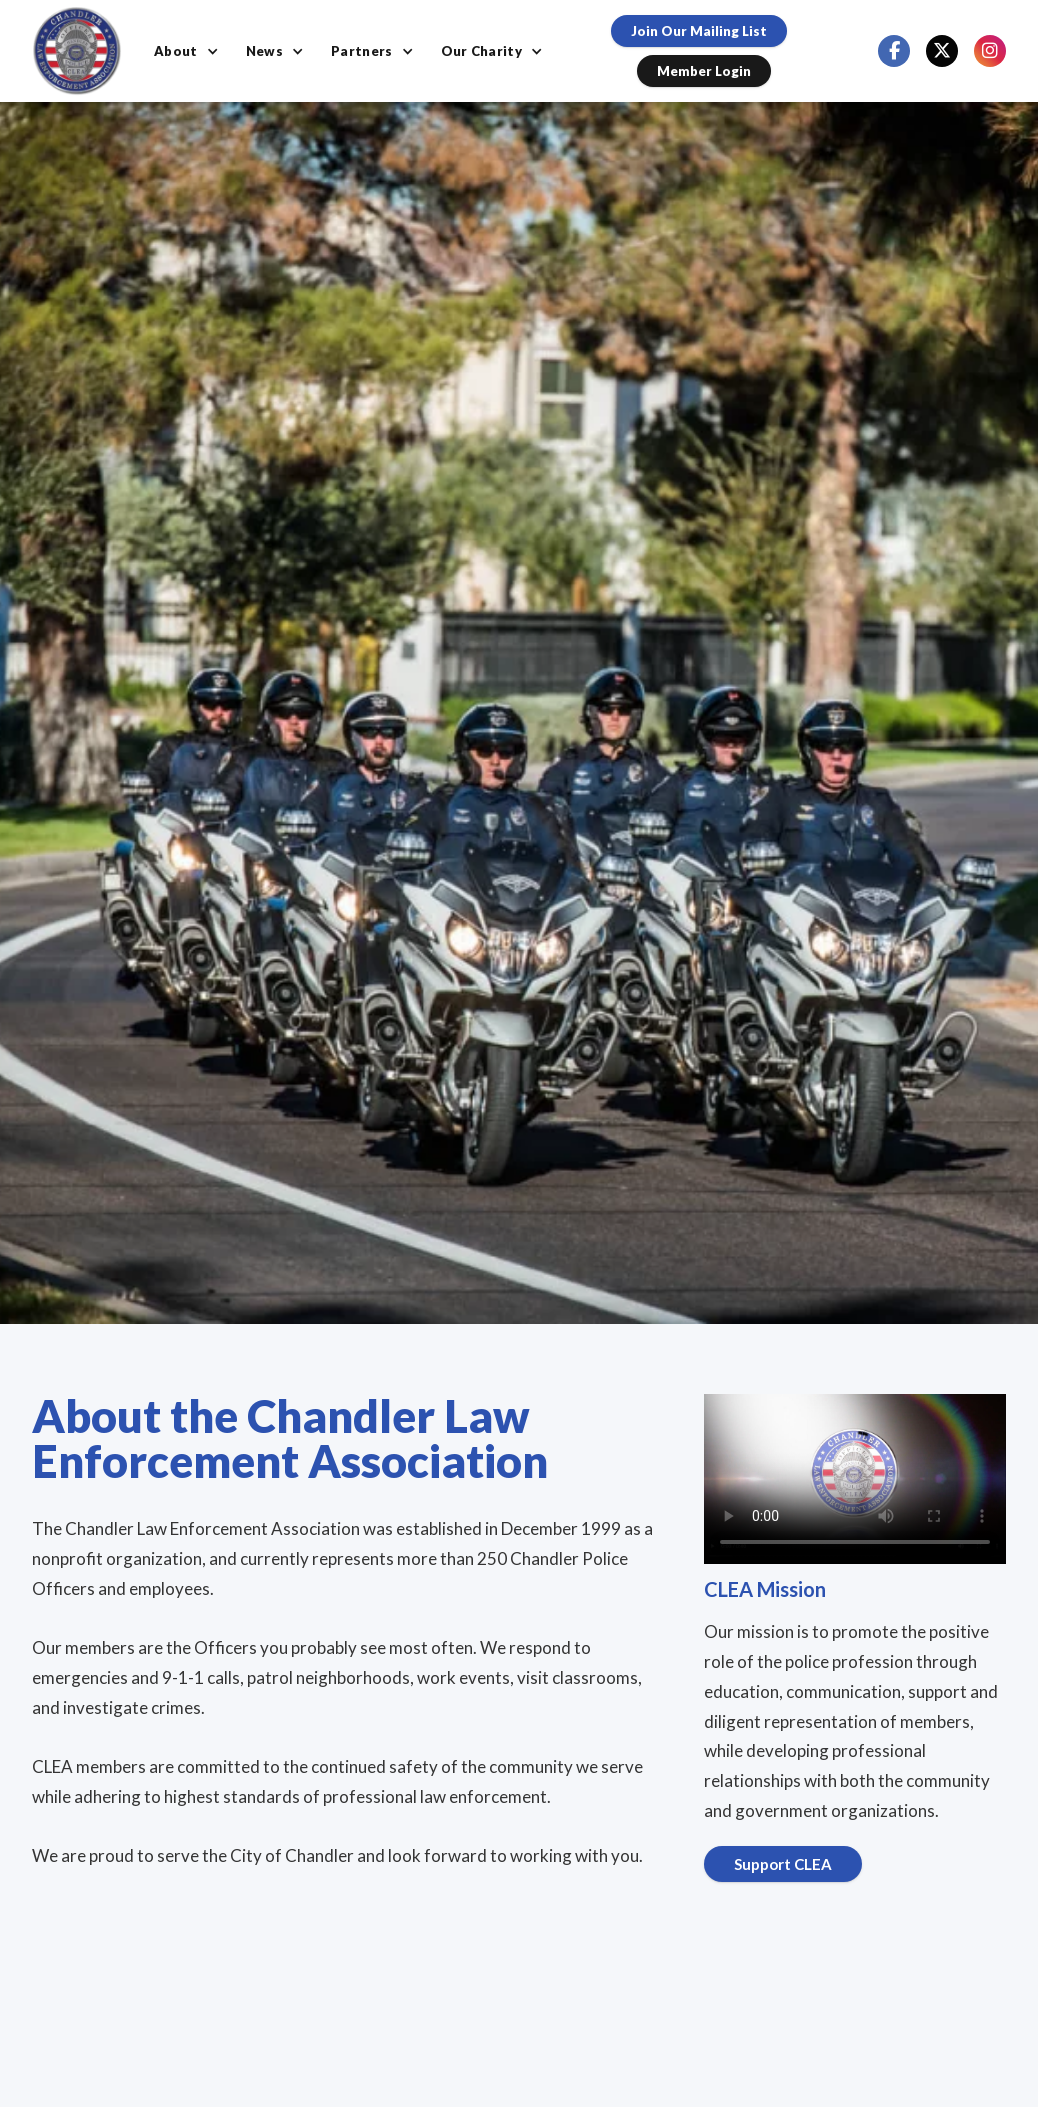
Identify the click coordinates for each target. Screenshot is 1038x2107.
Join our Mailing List (699, 31)
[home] (77, 51)
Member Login (704, 71)
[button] (188, 51)
